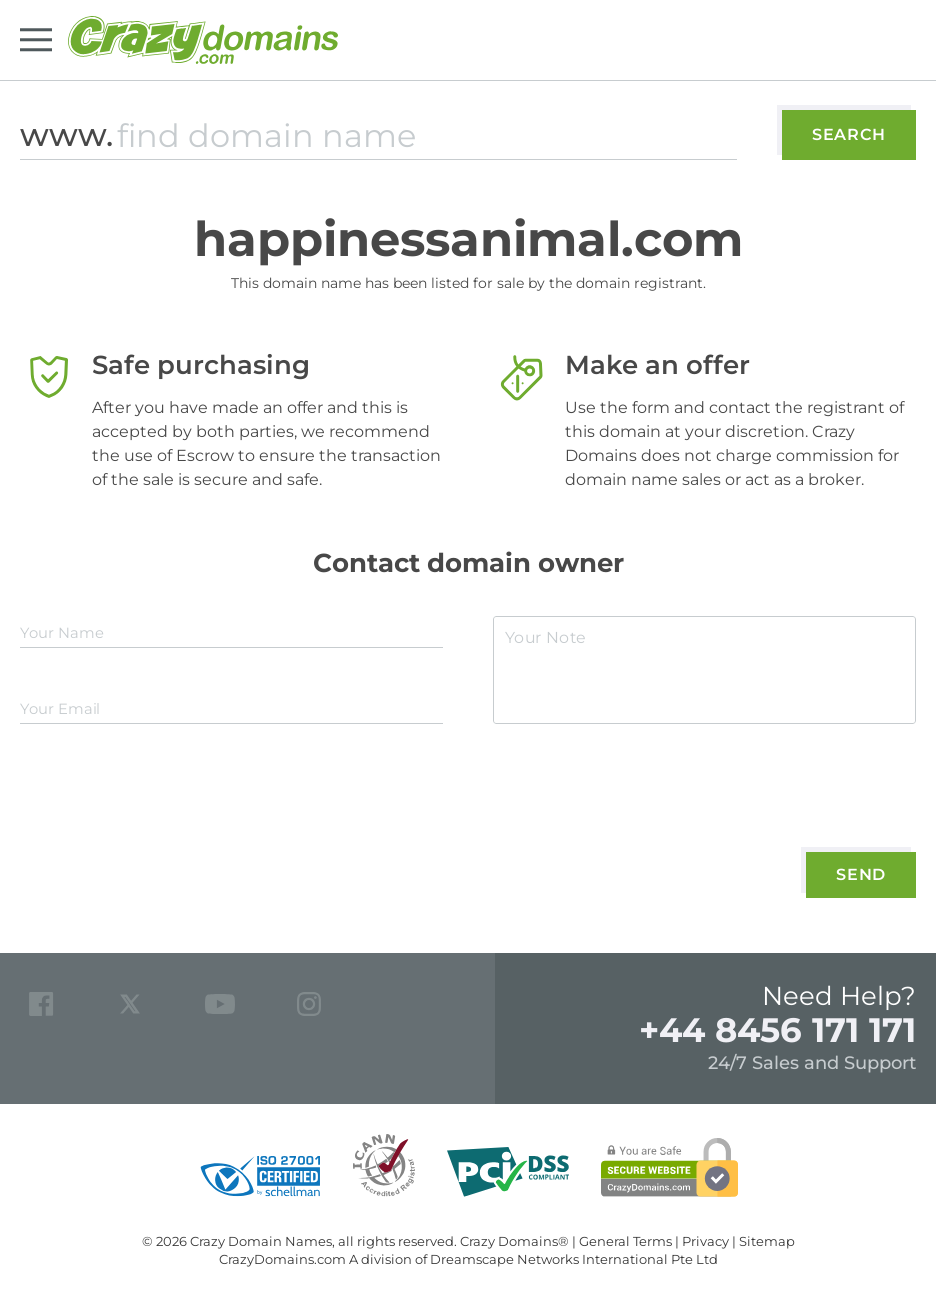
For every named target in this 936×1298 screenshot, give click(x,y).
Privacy (705, 1241)
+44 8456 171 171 (777, 1030)
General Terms (625, 1241)
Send (861, 874)
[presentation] (646, 794)
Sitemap (767, 1241)
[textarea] (704, 670)
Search (849, 134)
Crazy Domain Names (261, 1241)
